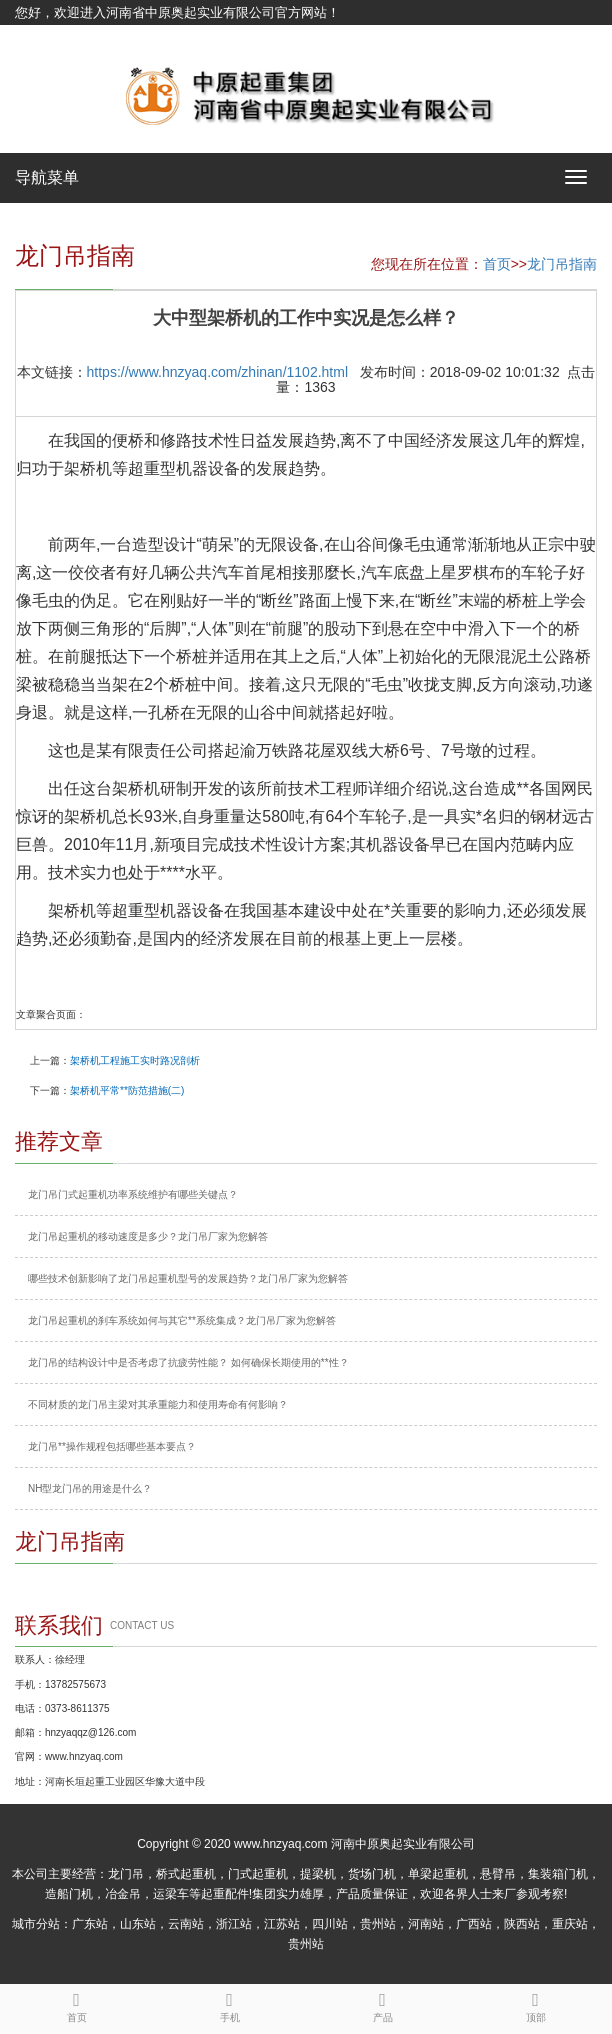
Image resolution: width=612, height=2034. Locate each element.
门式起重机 (258, 1874)
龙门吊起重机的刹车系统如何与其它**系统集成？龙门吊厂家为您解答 (182, 1320)
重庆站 (570, 1924)
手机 (229, 2004)
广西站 (474, 1924)
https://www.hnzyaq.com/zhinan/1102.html (217, 372)
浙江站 (234, 1924)
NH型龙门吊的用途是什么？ (90, 1488)
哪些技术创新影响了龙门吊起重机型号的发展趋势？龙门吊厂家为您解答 (188, 1278)
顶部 (535, 2004)
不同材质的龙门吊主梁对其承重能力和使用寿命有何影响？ (158, 1404)
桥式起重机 (186, 1874)
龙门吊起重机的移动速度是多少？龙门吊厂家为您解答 (148, 1236)
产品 (382, 2004)
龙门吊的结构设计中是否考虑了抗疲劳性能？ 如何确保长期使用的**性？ (188, 1362)
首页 (497, 264)
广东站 (90, 1924)
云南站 (186, 1924)
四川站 (330, 1924)
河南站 (426, 1924)
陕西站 (522, 1924)
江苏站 (282, 1924)
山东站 (138, 1924)
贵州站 (378, 1924)
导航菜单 (47, 177)
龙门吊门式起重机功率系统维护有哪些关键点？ (133, 1194)
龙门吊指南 (562, 264)
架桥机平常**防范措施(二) (127, 1090)
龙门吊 (126, 1874)
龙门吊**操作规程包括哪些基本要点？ (112, 1446)
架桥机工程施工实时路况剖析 (135, 1060)
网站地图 (41, 37)
